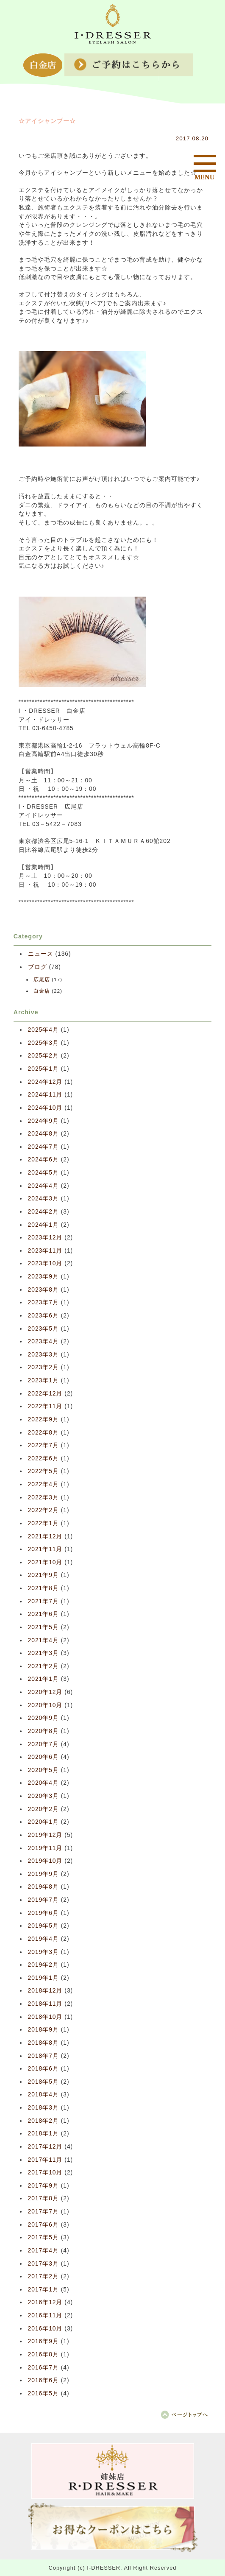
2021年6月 (43, 1614)
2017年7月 (43, 2211)
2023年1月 (43, 1380)
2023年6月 (43, 1315)
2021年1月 (43, 1679)
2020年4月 (43, 1783)
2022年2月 (43, 1510)
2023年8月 (43, 1290)
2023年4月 (43, 1341)
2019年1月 (43, 1978)
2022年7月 (43, 1445)
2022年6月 (43, 1458)
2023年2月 (43, 1367)
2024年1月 (43, 1225)
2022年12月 (45, 1393)
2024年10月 (45, 1108)
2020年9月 (43, 1718)
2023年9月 (43, 1276)
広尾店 (41, 979)
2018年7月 (43, 2056)
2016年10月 (45, 2328)
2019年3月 (43, 1952)
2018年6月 (43, 2068)
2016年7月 (43, 2367)
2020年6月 (43, 1757)
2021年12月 (45, 1536)
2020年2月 (43, 1809)
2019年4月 (43, 1939)
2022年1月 (43, 1523)
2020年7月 (43, 1744)
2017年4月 (43, 2250)
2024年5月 (43, 1172)
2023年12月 (45, 1237)
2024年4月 (43, 1186)
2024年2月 (43, 1211)
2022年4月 (43, 1484)
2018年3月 (43, 2107)
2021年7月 (43, 1601)
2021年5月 (43, 1627)
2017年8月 (43, 2198)
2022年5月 (43, 1471)
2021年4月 (43, 1640)
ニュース (40, 954)
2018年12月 (45, 1990)
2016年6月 (43, 2380)
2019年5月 (43, 1926)
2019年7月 (43, 1900)
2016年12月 (45, 2302)
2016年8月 (43, 2354)
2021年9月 (43, 1575)
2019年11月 (45, 1848)
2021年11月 (45, 1549)
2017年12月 (45, 2146)
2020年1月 (43, 1822)
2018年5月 (43, 2082)
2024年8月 (43, 1133)
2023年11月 (45, 1251)
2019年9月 (43, 1874)
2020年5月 (43, 1770)
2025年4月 (43, 1030)
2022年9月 (43, 1419)
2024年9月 (43, 1121)
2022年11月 (45, 1406)
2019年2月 (43, 1965)
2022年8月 (43, 1432)
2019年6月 (43, 1913)
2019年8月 (43, 1887)
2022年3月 (43, 1497)
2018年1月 (43, 2133)
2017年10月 (45, 2172)
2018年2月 (43, 2121)
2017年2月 (43, 2276)
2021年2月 (43, 1666)
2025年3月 (43, 1043)
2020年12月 (45, 1692)
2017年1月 (43, 2289)
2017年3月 (43, 2264)
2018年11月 (45, 2004)
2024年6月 (43, 1159)
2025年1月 (43, 1069)
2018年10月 (45, 2017)
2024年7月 (43, 1147)
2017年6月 (43, 2225)
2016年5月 (43, 2393)
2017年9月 (43, 2185)
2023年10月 (45, 1263)
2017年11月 (45, 2160)
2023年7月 (43, 1302)
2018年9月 (43, 2029)
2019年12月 (45, 1835)
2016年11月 (45, 2315)
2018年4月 (43, 2094)
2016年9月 (43, 2341)
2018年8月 (43, 2043)
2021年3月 (43, 1653)
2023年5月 (43, 1329)
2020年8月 (43, 1731)
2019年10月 (45, 1861)
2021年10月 (45, 1562)
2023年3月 (43, 1354)
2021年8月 (43, 1588)
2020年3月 (43, 1796)
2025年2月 (43, 1055)
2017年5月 (43, 2237)
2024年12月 (45, 1082)
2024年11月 (45, 1094)
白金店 (41, 991)
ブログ (37, 967)
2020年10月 (45, 1705)
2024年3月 (43, 1198)
